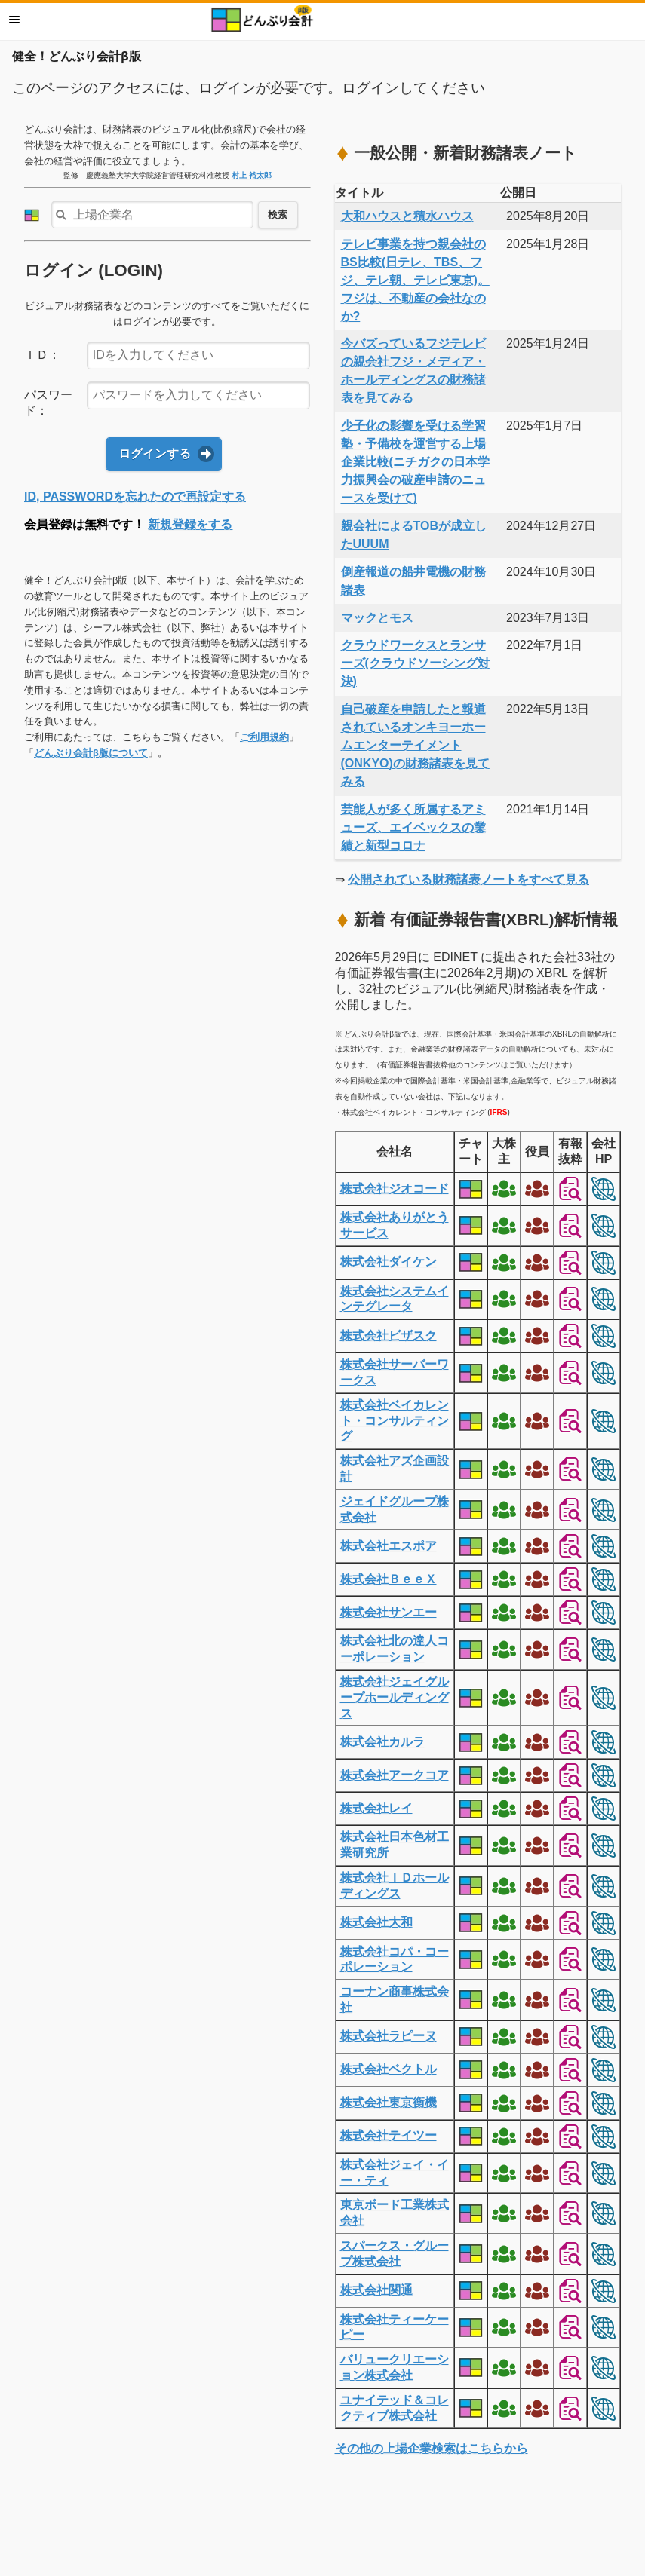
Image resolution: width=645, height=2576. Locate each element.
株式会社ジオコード (394, 1188)
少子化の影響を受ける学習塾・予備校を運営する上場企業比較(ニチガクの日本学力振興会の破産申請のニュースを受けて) (415, 461)
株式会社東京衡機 (388, 2102)
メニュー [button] (14, 19)
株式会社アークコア (394, 1775)
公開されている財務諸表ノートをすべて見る (468, 879)
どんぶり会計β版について (91, 752)
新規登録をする (190, 524)
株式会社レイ (376, 1808)
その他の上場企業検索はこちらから (431, 2448)
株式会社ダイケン (388, 1261)
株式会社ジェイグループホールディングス (394, 1697)
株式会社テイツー (388, 2135)
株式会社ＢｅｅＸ (388, 1579)
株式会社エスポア (388, 1545)
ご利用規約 (264, 737)
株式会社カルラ (382, 1741)
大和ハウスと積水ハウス (407, 216)
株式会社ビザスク (388, 1335)
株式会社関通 (376, 2289)
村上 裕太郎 (252, 175)
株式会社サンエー (388, 1612)
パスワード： (48, 402)
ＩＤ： (42, 354)
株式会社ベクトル (388, 2069)
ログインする (154, 453)
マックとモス (377, 617)
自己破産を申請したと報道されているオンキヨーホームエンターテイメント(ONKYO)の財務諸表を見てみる (415, 745)
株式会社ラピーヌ (388, 2035)
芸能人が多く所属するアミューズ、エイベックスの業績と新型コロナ (413, 827)
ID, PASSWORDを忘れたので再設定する (135, 496)
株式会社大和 (376, 1922)
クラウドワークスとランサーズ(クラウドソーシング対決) (415, 663)
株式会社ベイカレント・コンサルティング (394, 1420)
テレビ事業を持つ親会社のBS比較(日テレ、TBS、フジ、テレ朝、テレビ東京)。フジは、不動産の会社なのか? (415, 280)
